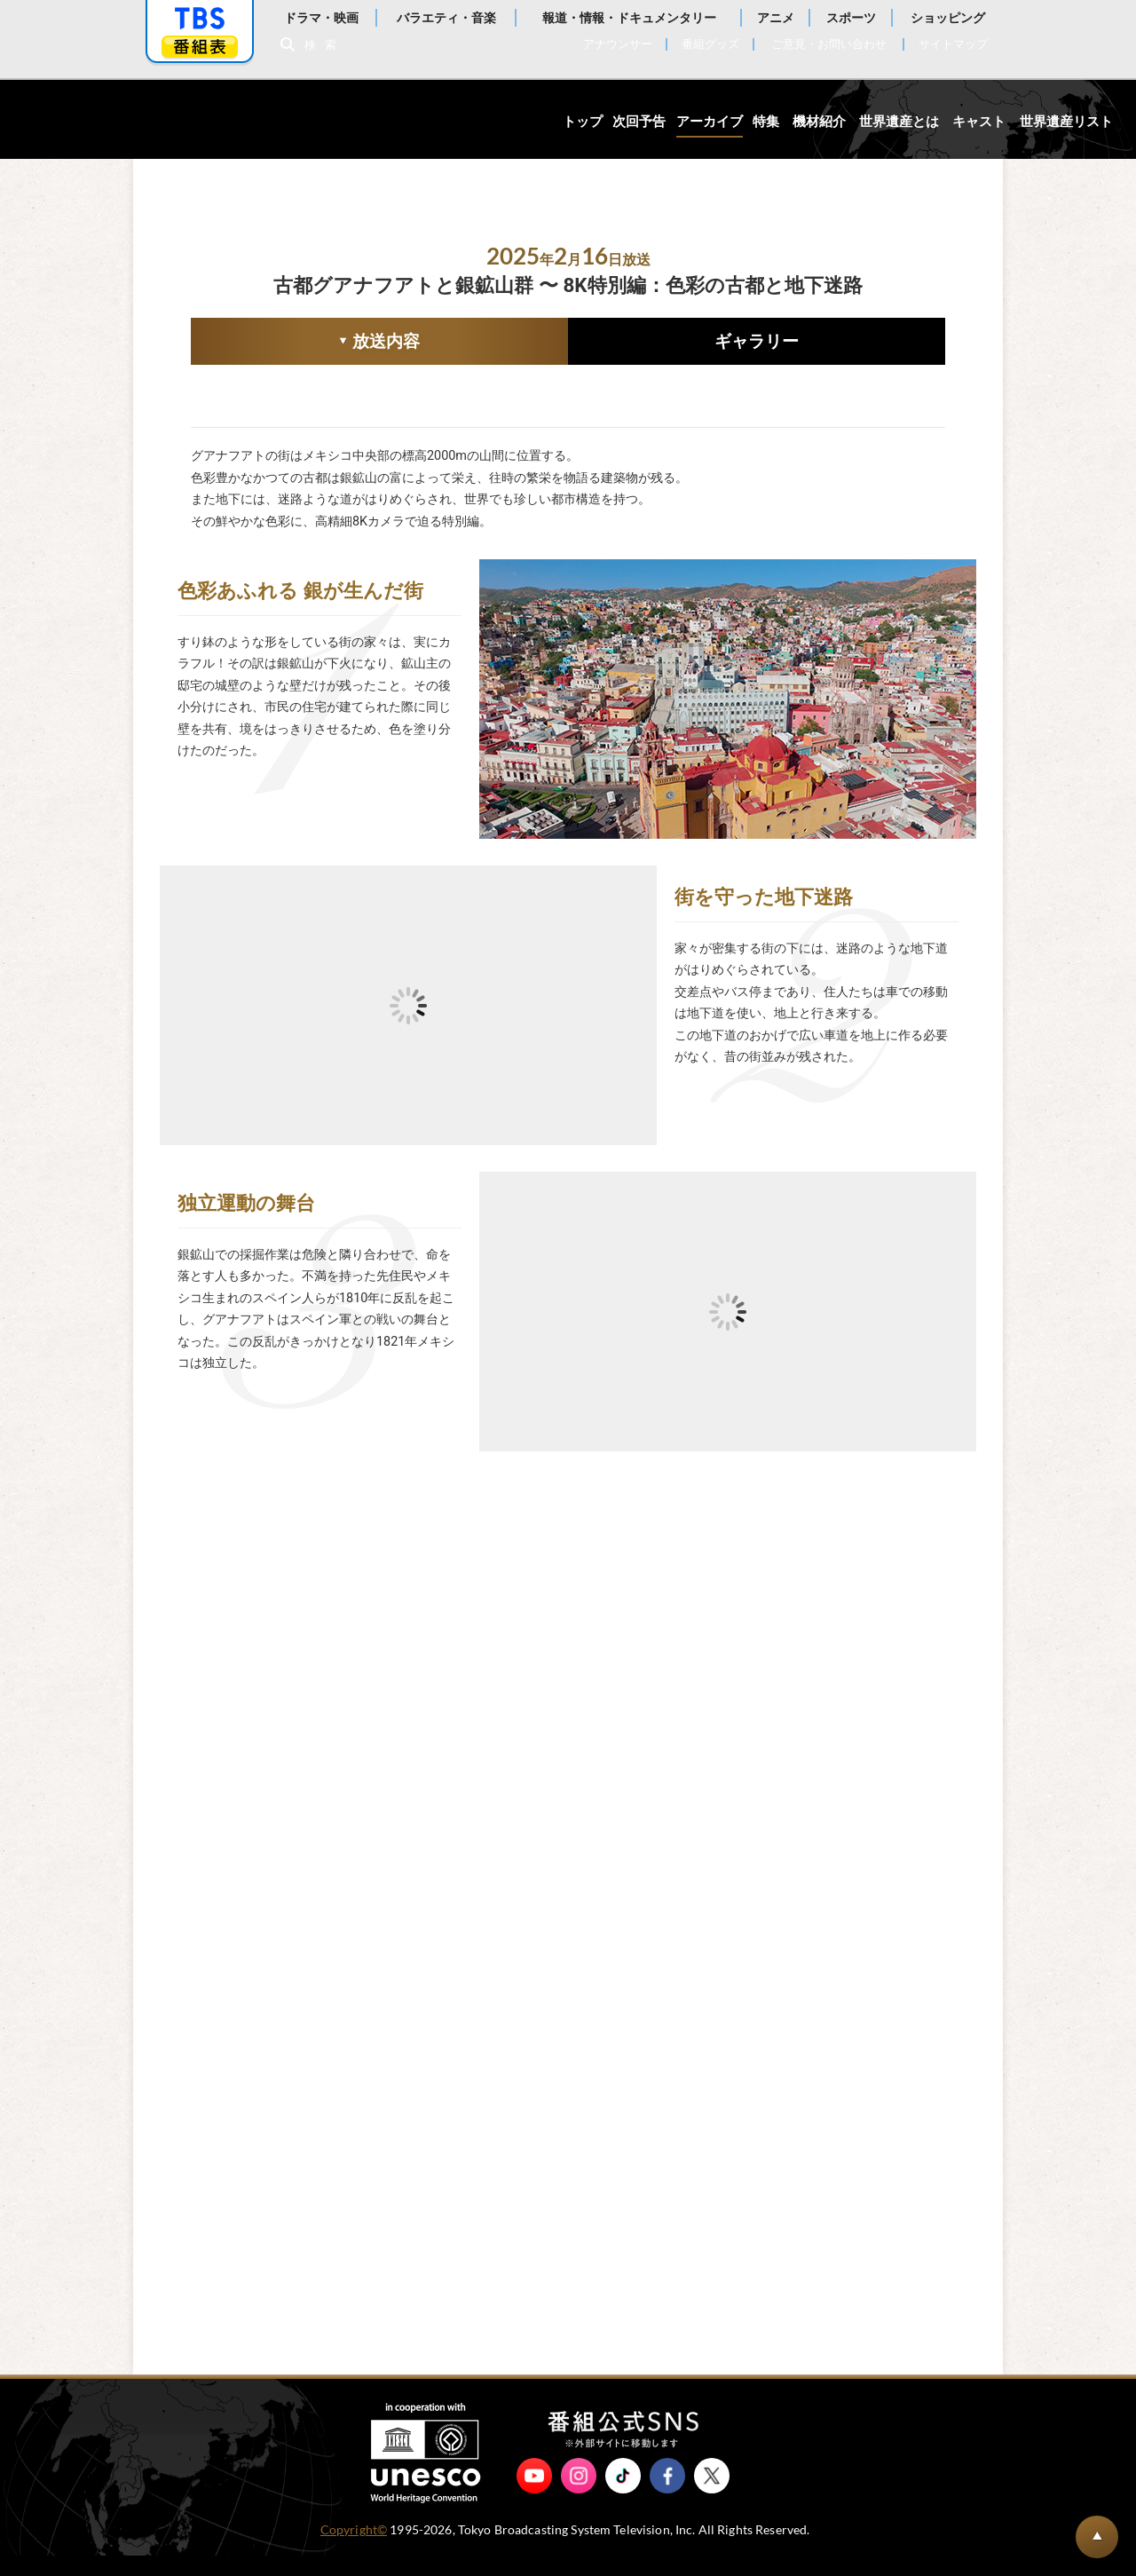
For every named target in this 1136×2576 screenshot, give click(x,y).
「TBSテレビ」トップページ (200, 18)
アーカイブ (709, 122)
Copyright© (353, 2549)
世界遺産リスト (1066, 122)
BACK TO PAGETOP (1097, 2537)
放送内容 (305, 343)
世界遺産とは (899, 122)
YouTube (534, 2496)
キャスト (979, 122)
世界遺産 (109, 119)
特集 (766, 122)
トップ (583, 122)
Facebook (667, 2496)
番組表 (200, 47)
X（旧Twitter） (712, 2496)
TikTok (623, 2496)
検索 (324, 44)
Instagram (578, 2496)
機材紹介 (819, 122)
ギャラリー (756, 341)
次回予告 (639, 122)
